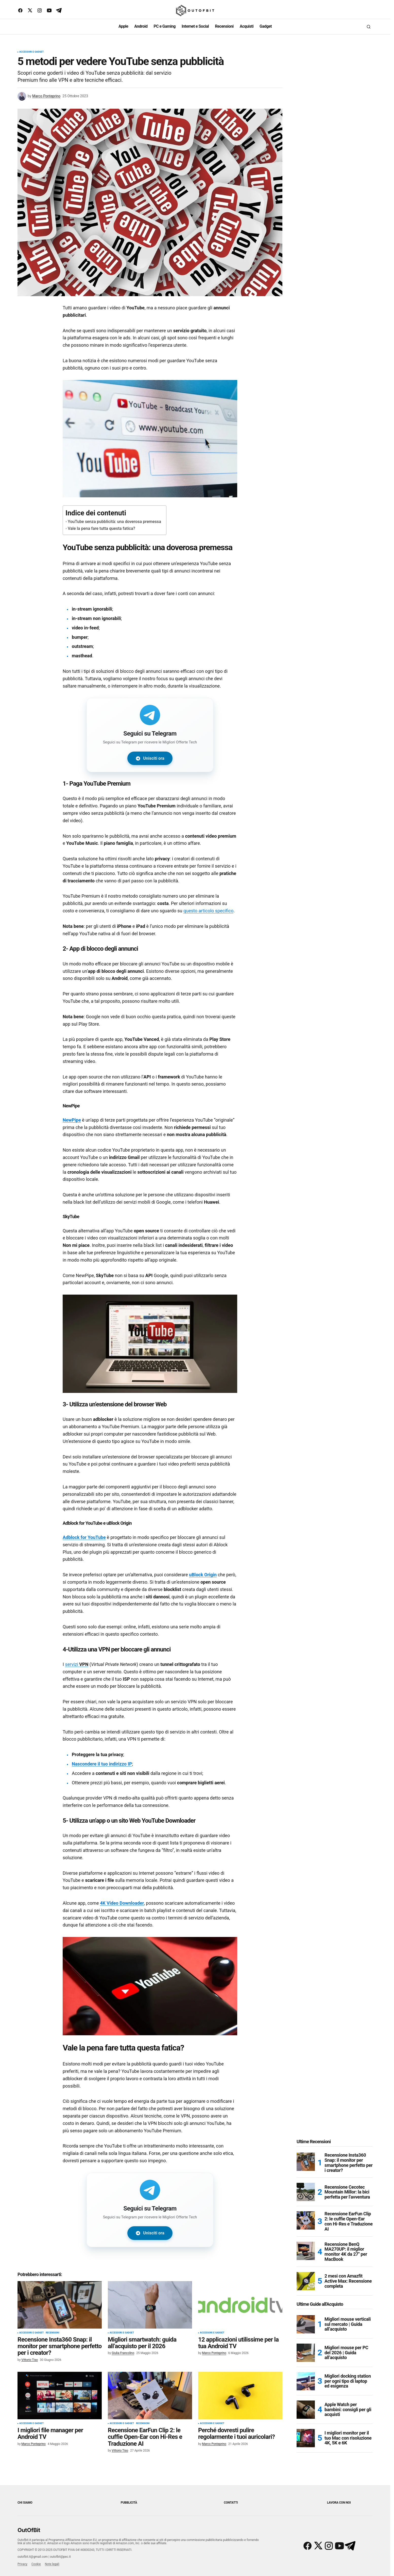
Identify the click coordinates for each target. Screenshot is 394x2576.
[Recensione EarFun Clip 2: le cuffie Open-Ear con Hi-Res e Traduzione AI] (306, 2223)
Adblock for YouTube (84, 1538)
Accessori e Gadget (31, 52)
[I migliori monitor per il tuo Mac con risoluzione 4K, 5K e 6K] (306, 2440)
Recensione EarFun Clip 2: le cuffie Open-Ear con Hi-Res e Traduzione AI (348, 2224)
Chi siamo (25, 2502)
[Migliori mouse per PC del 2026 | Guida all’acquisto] (306, 2355)
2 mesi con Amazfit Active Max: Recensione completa (348, 2283)
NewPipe (72, 1120)
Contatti (231, 2502)
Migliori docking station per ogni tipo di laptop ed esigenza (347, 2383)
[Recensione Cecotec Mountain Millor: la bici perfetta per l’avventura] (306, 2194)
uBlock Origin (203, 1575)
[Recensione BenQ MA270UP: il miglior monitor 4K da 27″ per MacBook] (306, 2253)
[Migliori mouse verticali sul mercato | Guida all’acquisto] (306, 2326)
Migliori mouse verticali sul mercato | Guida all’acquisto (347, 2326)
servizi (76, 1665)
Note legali (52, 2564)
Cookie (36, 2564)
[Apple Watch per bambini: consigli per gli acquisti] (306, 2412)
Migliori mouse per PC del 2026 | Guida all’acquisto (346, 2355)
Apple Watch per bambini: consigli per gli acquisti (347, 2412)
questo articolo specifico (208, 911)
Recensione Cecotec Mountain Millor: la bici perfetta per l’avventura (347, 2194)
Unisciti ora (149, 758)
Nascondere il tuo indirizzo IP (102, 1764)
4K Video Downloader (122, 1903)
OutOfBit (29, 2530)
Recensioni (52, 2335)
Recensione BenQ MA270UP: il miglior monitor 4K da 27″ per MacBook (345, 2254)
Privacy (22, 2564)
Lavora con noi (339, 2502)
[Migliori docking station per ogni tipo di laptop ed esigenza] (306, 2383)
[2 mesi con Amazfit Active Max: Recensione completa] (306, 2283)
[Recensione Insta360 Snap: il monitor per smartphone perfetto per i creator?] (306, 2164)
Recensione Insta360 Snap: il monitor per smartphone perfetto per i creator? (348, 2165)
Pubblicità (129, 2502)
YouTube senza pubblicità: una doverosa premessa (114, 521)
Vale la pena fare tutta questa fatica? (101, 528)
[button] (369, 27)
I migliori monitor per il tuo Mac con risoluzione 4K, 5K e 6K (347, 2440)
